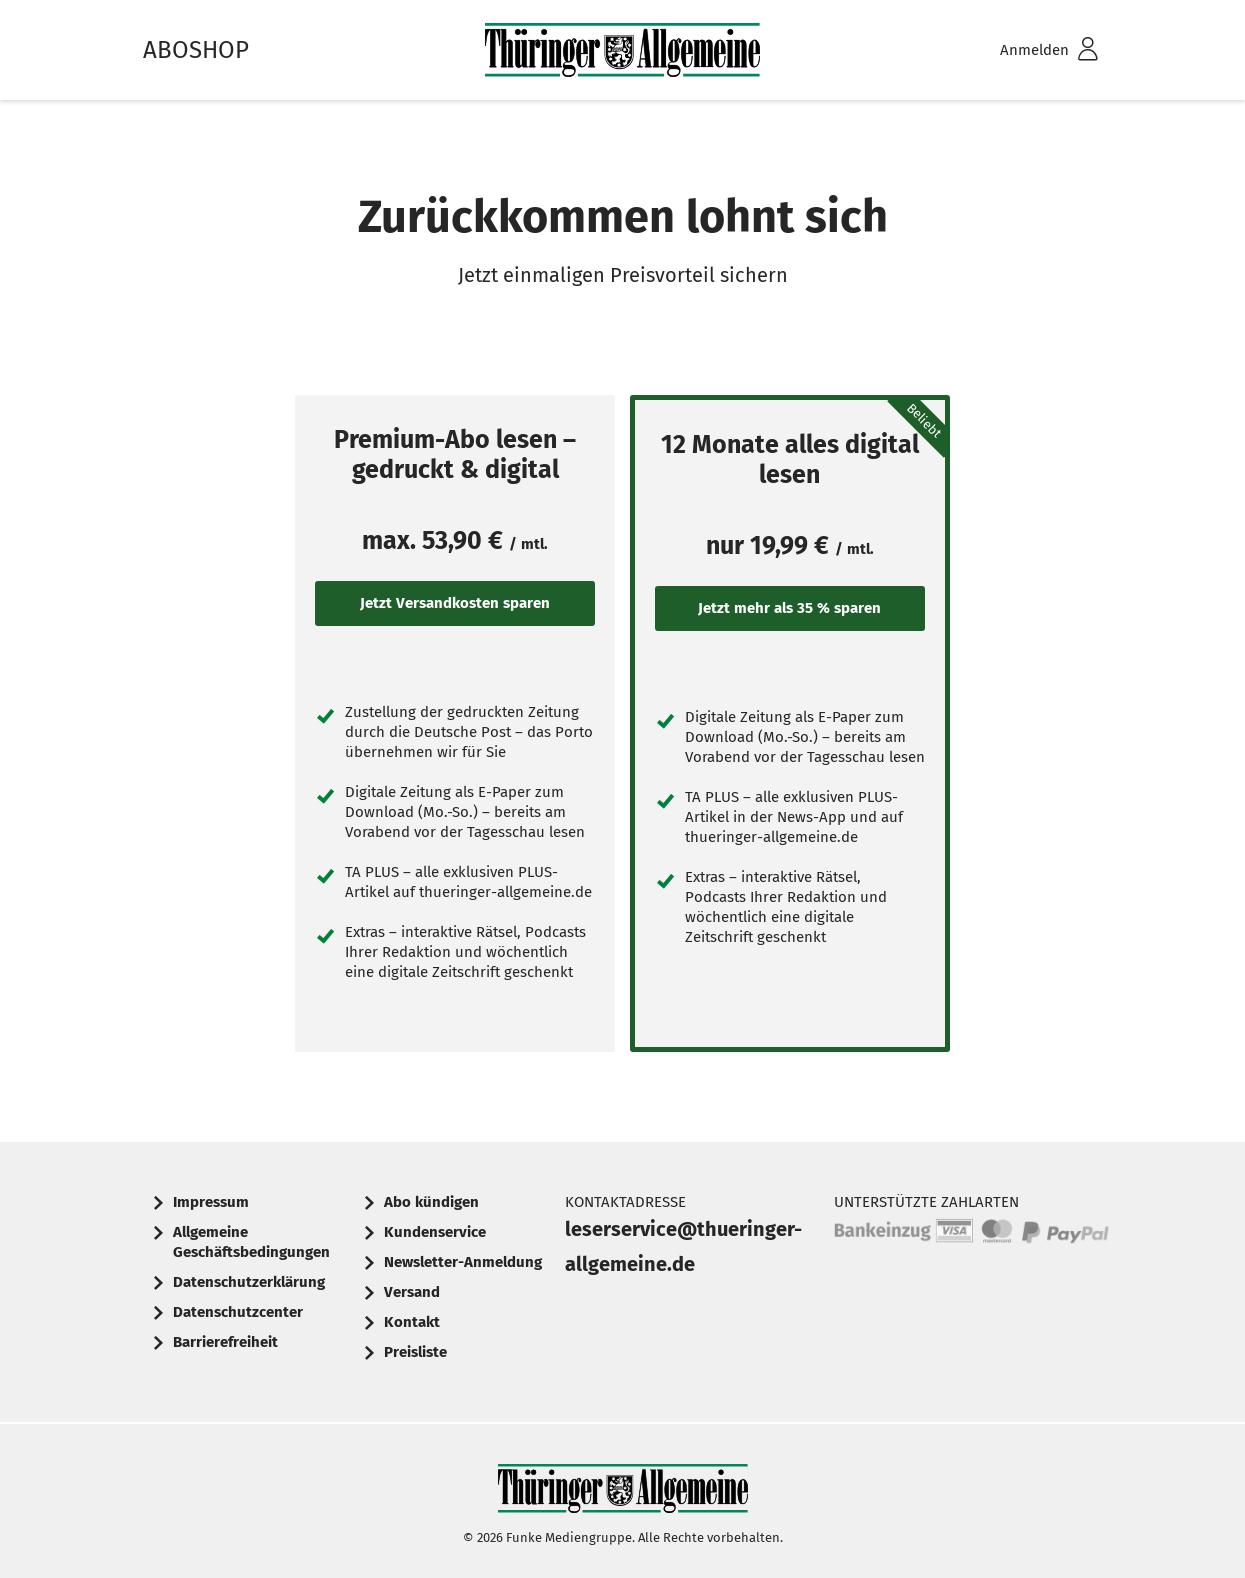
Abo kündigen (431, 1202)
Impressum (211, 1202)
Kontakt (412, 1322)
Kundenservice (435, 1232)
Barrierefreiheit (225, 1342)
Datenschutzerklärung (249, 1282)
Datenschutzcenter (238, 1312)
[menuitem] (1023, 50)
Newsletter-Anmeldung (463, 1262)
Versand (412, 1292)
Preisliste (415, 1352)
